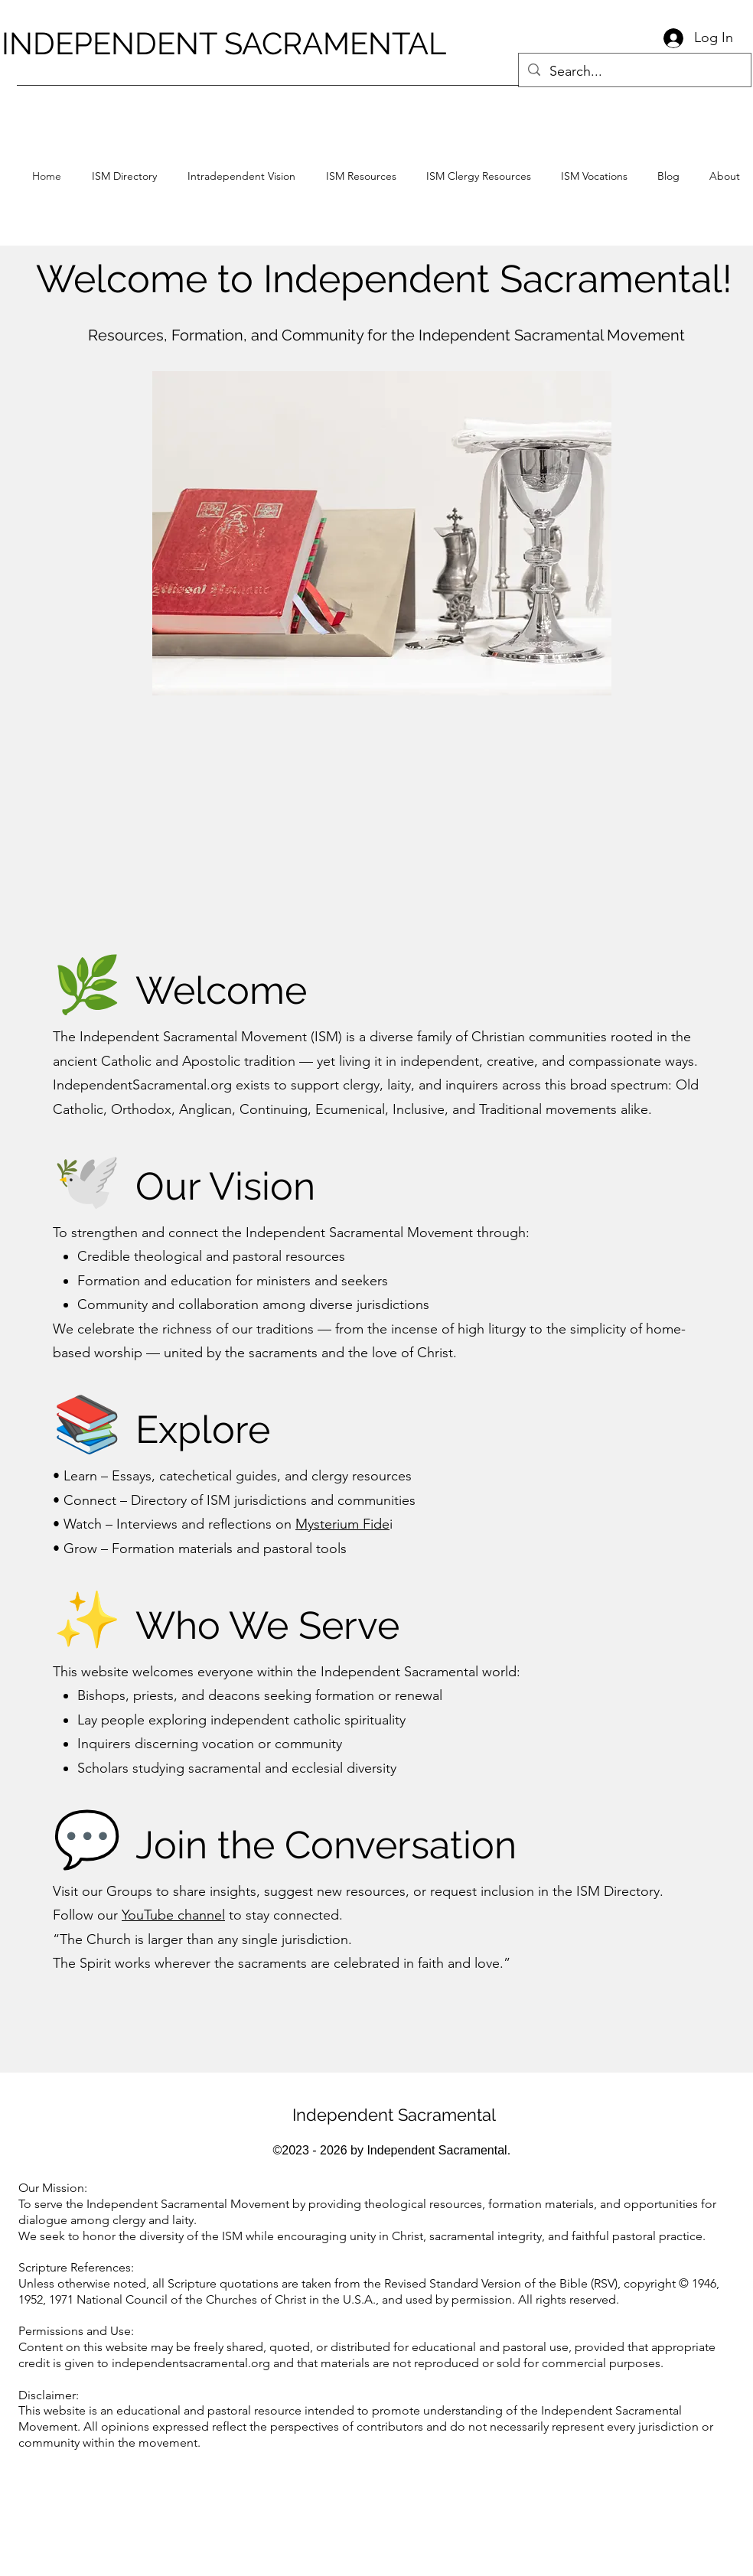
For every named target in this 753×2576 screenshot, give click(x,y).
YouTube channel (173, 1915)
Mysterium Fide (342, 1524)
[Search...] (634, 72)
